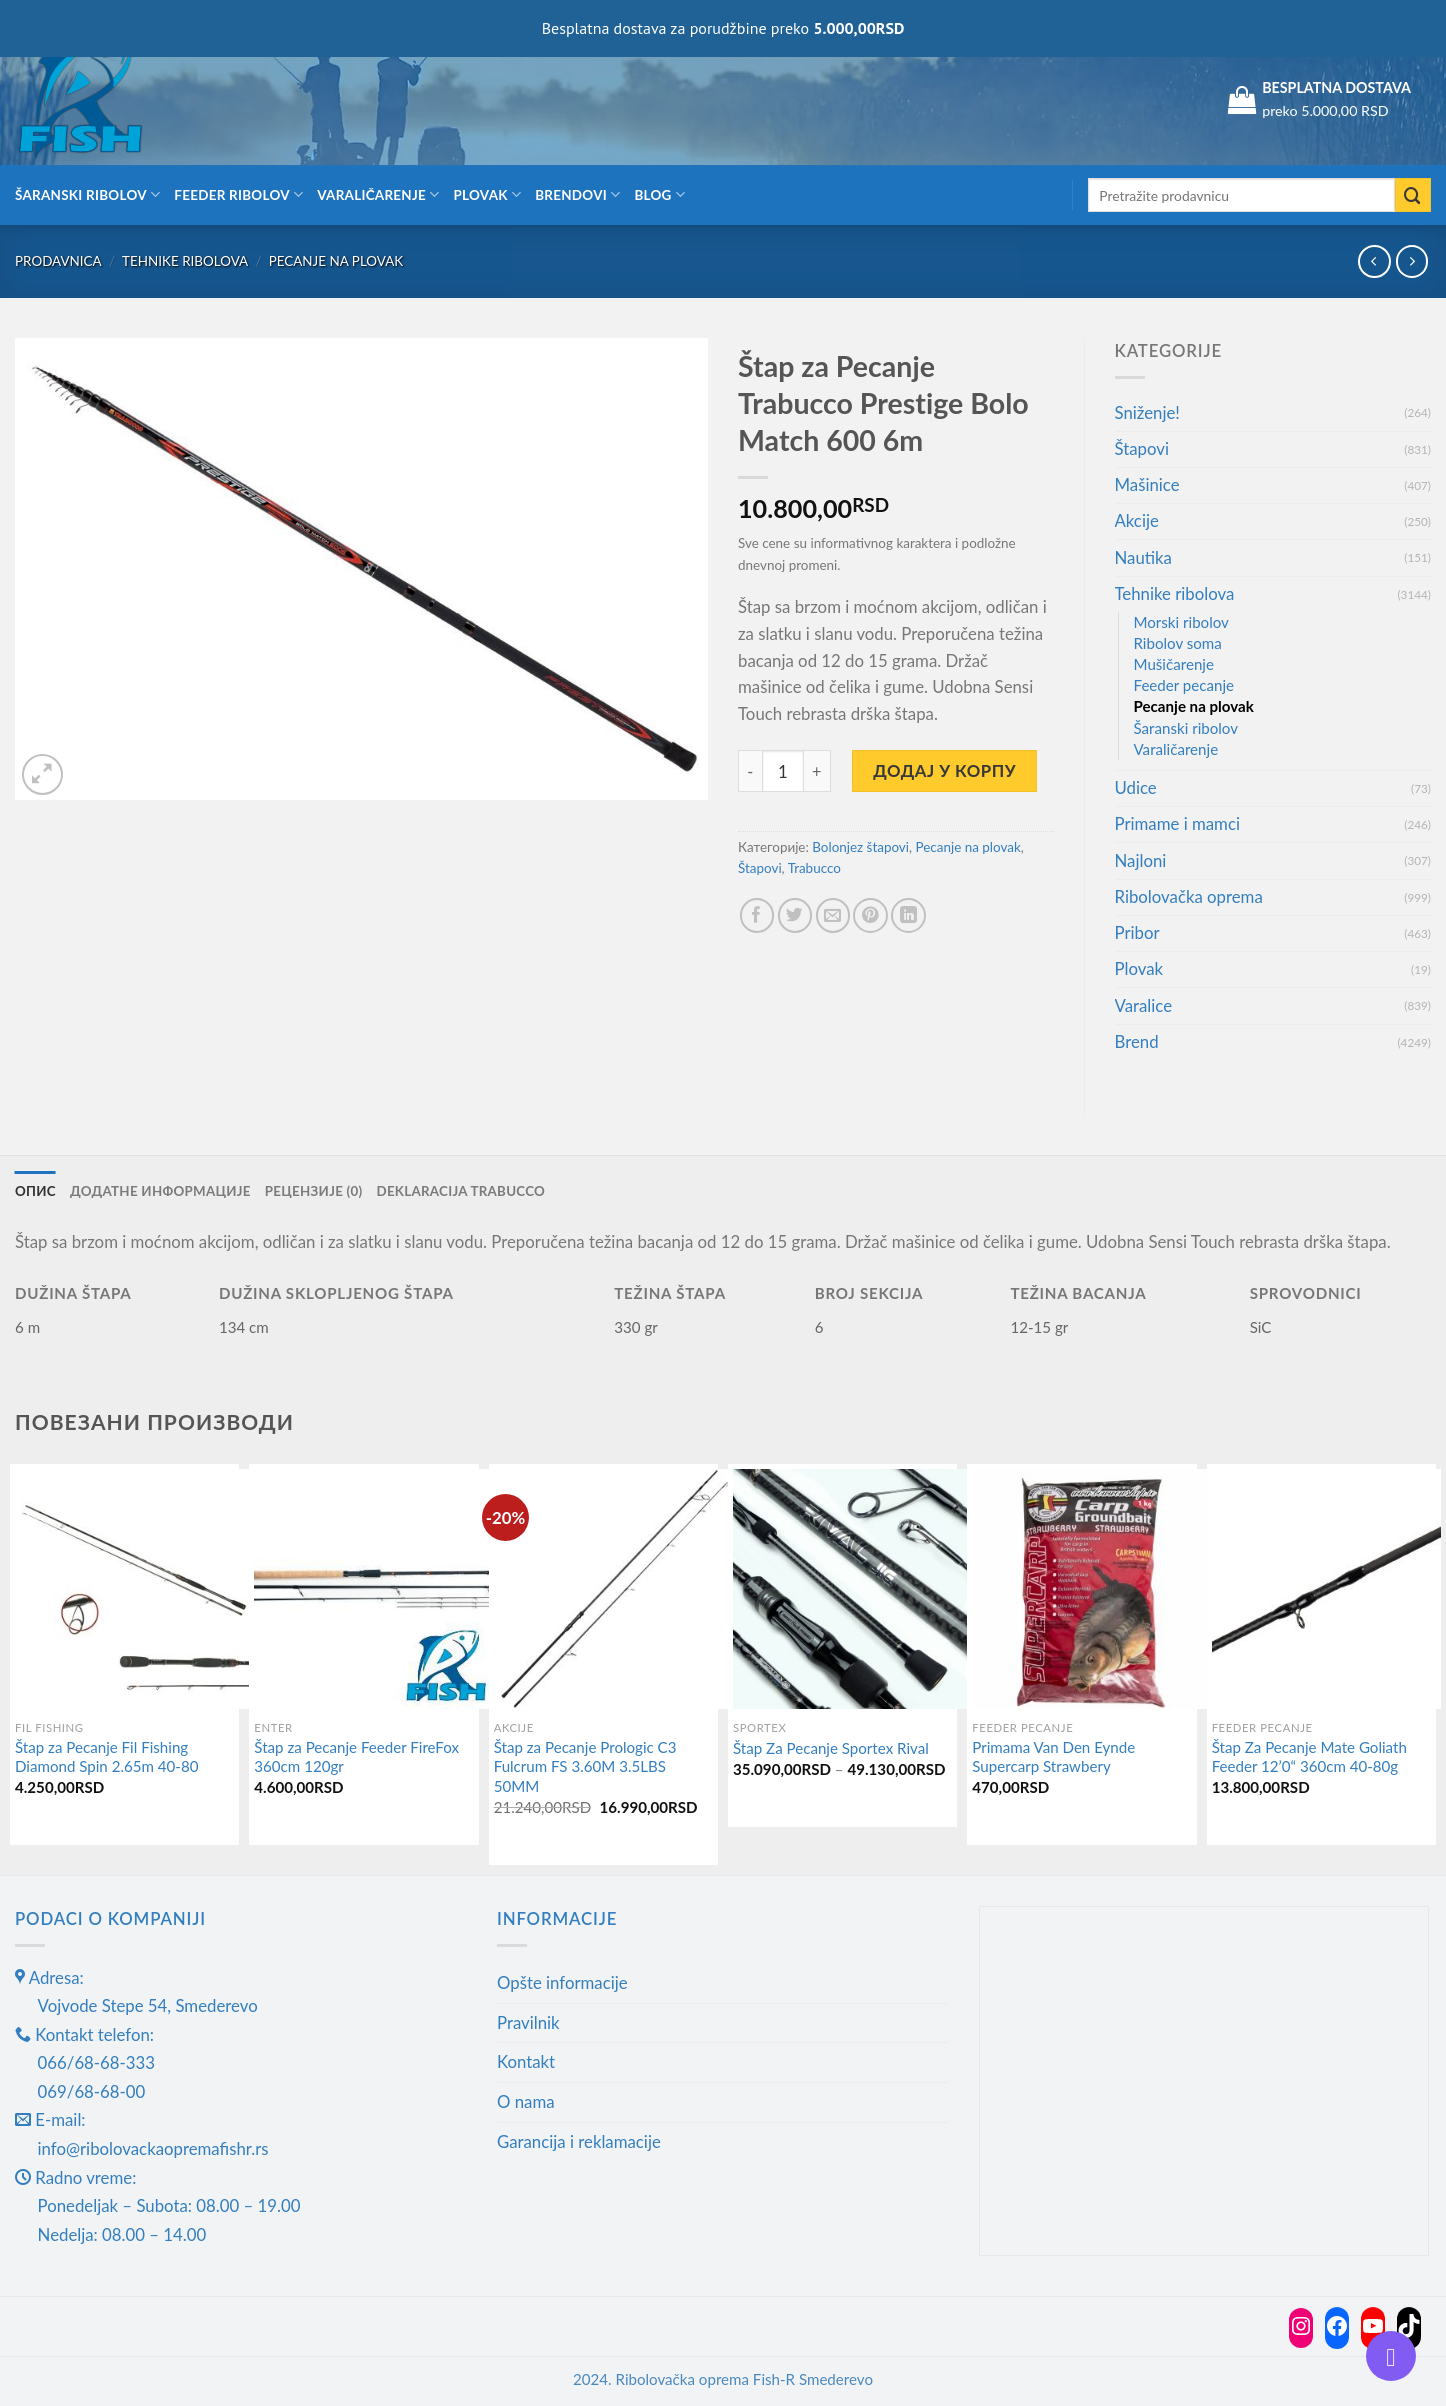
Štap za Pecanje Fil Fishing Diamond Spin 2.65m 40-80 (106, 1757)
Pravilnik (528, 2022)
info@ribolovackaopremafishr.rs (153, 2148)
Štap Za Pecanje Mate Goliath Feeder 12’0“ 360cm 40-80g (1309, 1757)
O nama (526, 2101)
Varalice (1144, 1005)
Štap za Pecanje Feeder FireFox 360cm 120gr (356, 1757)
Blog (659, 194)
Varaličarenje (378, 194)
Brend (1137, 1041)
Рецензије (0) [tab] (315, 1191)
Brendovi (577, 194)
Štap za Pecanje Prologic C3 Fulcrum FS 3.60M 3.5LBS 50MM (585, 1766)
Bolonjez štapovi (860, 847)
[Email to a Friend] (833, 915)
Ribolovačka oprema (1189, 896)
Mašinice (1147, 484)
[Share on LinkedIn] (908, 915)
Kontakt (526, 2062)
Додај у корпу (944, 770)
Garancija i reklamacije (579, 2141)
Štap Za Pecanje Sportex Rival (831, 1748)
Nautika (1143, 557)
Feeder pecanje (1184, 685)
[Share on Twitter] (795, 915)
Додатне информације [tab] (161, 1191)
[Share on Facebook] (757, 915)
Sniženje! (1147, 412)
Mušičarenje (1174, 664)
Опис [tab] (35, 1191)
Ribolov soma (1178, 643)
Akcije (1137, 520)
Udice (1136, 787)
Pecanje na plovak (336, 261)
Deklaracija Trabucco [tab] (464, 1191)
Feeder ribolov (238, 194)
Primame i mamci (1177, 823)
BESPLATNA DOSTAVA (1336, 87)
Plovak (488, 194)
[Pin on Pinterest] (870, 915)
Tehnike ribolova (185, 261)
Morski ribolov (1181, 622)
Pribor (1137, 932)
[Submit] (1413, 195)
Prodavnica (58, 261)
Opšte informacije (562, 1982)
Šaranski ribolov (87, 194)
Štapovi (760, 868)
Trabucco (814, 868)
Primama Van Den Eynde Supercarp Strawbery (1053, 1757)
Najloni (1141, 860)
